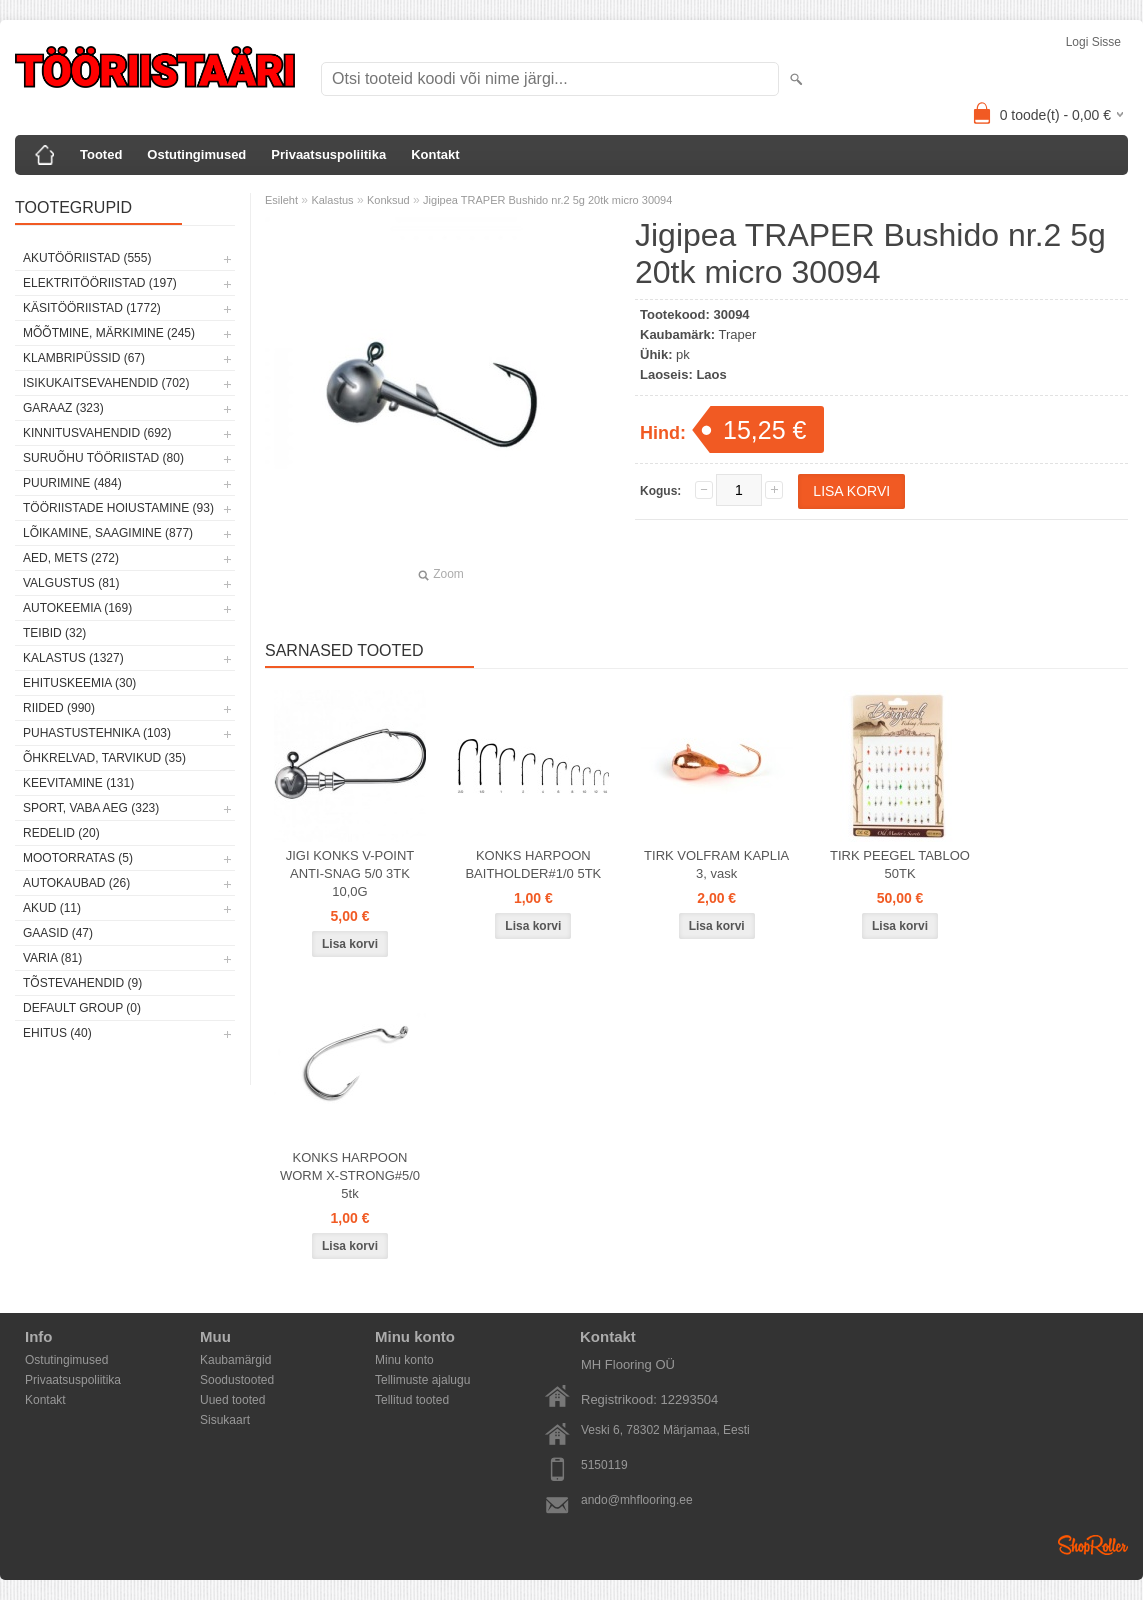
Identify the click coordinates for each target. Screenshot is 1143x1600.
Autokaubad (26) (76, 883)
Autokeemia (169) (77, 608)
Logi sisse (1093, 42)
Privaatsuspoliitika (328, 154)
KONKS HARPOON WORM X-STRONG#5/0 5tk (350, 1175)
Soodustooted (237, 1380)
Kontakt (435, 154)
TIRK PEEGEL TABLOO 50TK (900, 864)
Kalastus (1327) (73, 658)
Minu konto (404, 1360)
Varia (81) (52, 958)
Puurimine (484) (72, 483)
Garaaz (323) (63, 408)
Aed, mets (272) (71, 558)
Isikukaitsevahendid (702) (106, 383)
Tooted (101, 154)
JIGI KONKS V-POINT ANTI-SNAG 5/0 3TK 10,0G (350, 873)
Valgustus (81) (71, 583)
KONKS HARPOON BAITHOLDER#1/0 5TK (533, 864)
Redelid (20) (61, 833)
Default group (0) (82, 1008)
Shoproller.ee (1093, 1545)
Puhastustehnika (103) (97, 733)
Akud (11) (52, 908)
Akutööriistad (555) (87, 258)
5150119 (604, 1465)
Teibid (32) (54, 633)
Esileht (281, 200)
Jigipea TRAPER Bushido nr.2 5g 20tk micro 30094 (547, 200)
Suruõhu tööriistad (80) (103, 458)
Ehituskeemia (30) (79, 683)
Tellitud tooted (412, 1400)
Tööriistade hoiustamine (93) (118, 508)
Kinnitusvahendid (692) (97, 433)
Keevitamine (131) (78, 783)
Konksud (388, 200)
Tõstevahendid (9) (82, 983)
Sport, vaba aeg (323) (91, 808)
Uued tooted (232, 1400)
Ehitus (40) (57, 1033)
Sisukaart (225, 1420)
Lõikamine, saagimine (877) (108, 533)
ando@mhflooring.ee (637, 1500)
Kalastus (332, 200)
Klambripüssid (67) (84, 358)
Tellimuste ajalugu (422, 1380)
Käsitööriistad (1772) (92, 308)
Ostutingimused (196, 154)
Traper (738, 334)
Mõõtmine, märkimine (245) (109, 333)
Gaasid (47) (58, 933)
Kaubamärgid (235, 1360)
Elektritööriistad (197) (100, 283)
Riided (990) (59, 708)
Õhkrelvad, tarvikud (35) (104, 758)
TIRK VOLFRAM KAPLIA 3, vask (716, 864)
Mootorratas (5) (78, 858)
